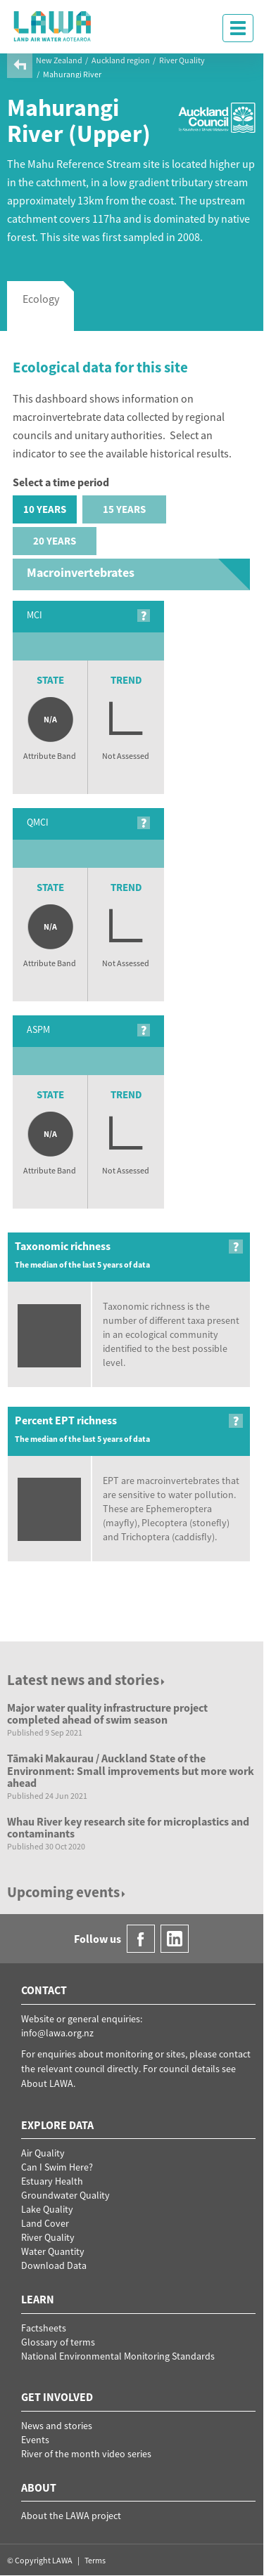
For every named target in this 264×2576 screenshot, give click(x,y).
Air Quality (43, 2153)
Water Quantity (52, 2251)
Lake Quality (47, 2209)
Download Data (54, 2265)
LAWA (53, 26)
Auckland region (121, 60)
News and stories (56, 2425)
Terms (95, 2560)
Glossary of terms (58, 2342)
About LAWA (47, 2083)
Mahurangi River (72, 74)
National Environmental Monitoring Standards (118, 2356)
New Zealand (59, 60)
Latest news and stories (87, 1679)
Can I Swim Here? (57, 2167)
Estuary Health (52, 2181)
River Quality (182, 60)
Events (35, 2439)
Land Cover (45, 2223)
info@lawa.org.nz (57, 2033)
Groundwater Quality (65, 2195)
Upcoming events (67, 1891)
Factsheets (43, 2328)
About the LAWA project (71, 2515)
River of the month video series (86, 2453)
